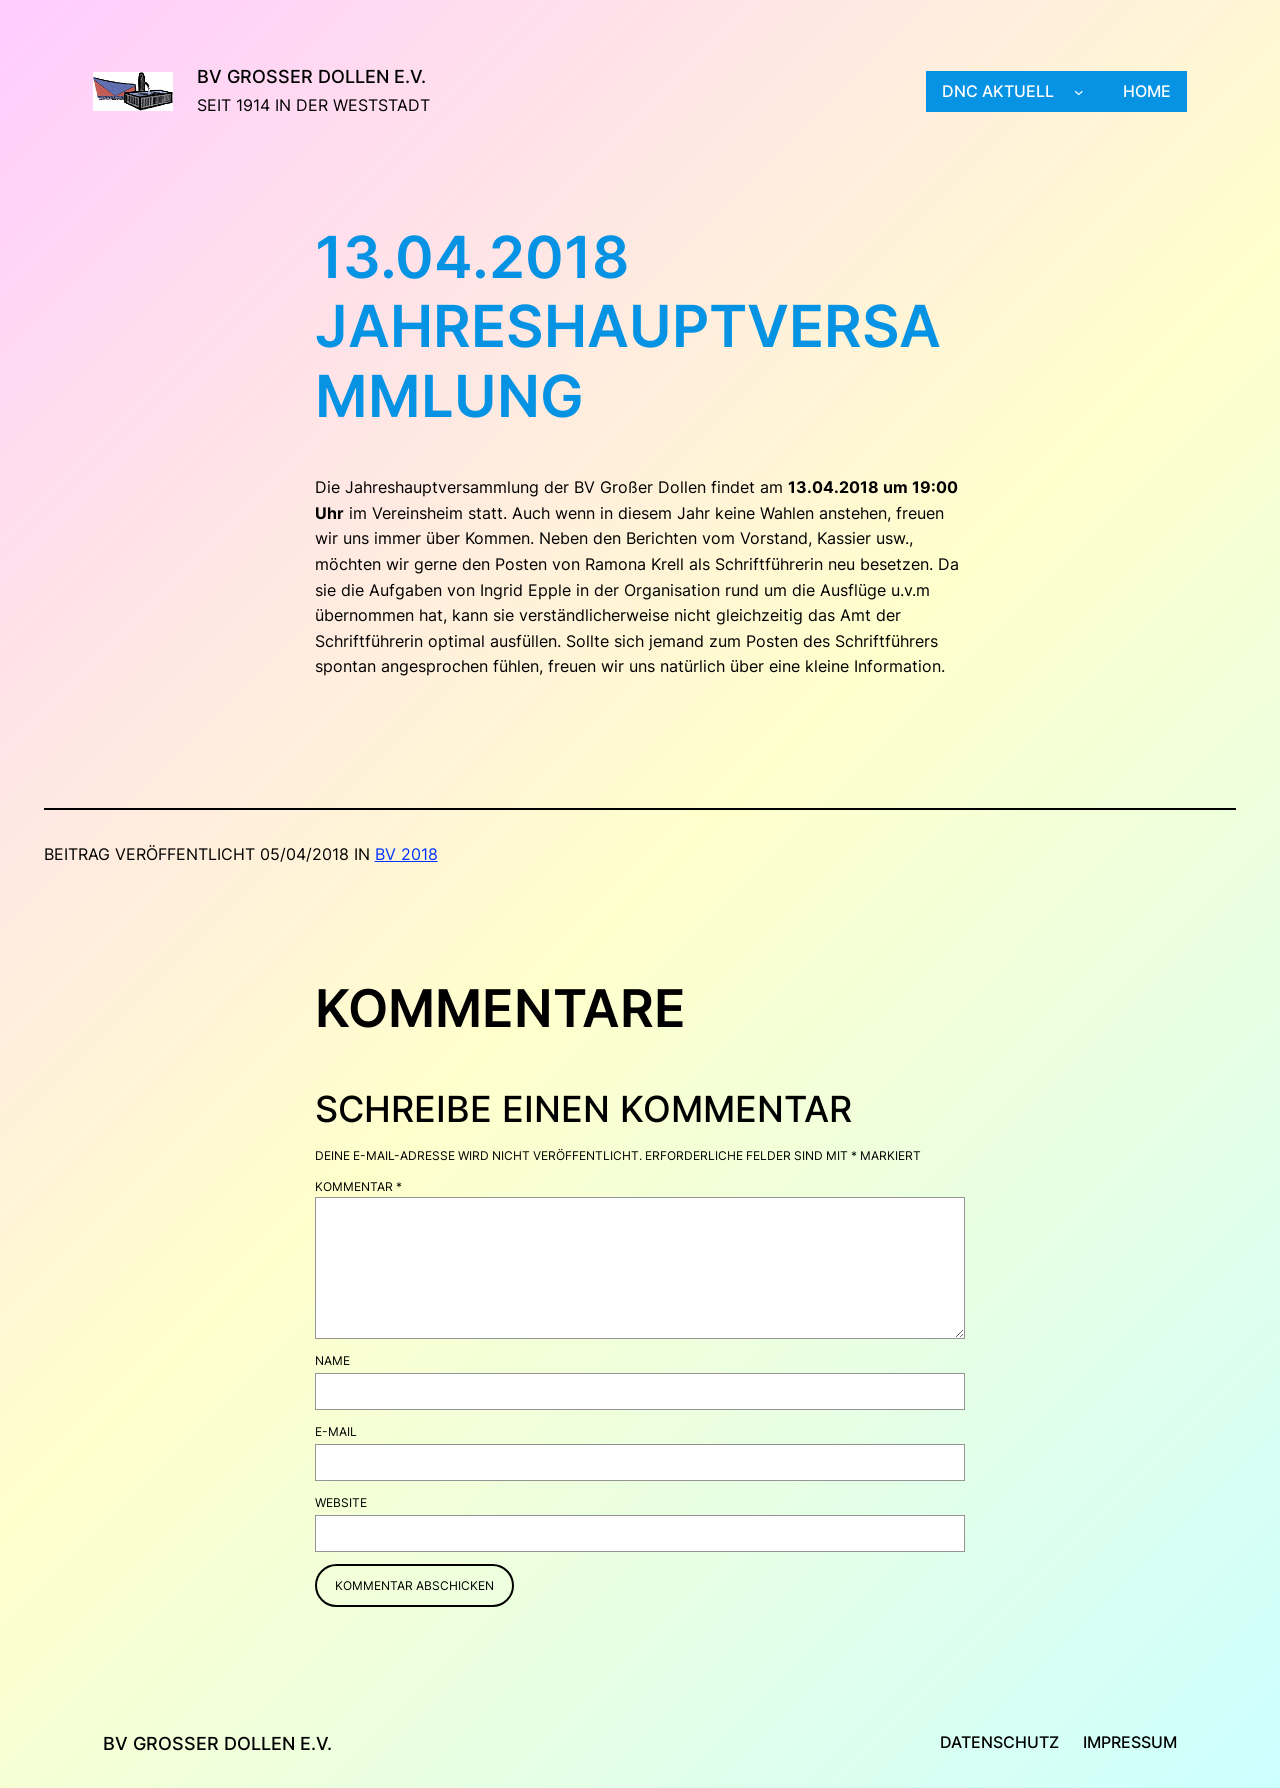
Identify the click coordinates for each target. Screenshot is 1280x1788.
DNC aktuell (998, 91)
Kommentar (358, 1186)
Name (332, 1360)
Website (341, 1502)
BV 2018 (406, 854)
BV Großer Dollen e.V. (311, 76)
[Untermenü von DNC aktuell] (1079, 92)
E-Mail (336, 1431)
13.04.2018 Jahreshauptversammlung (628, 327)
